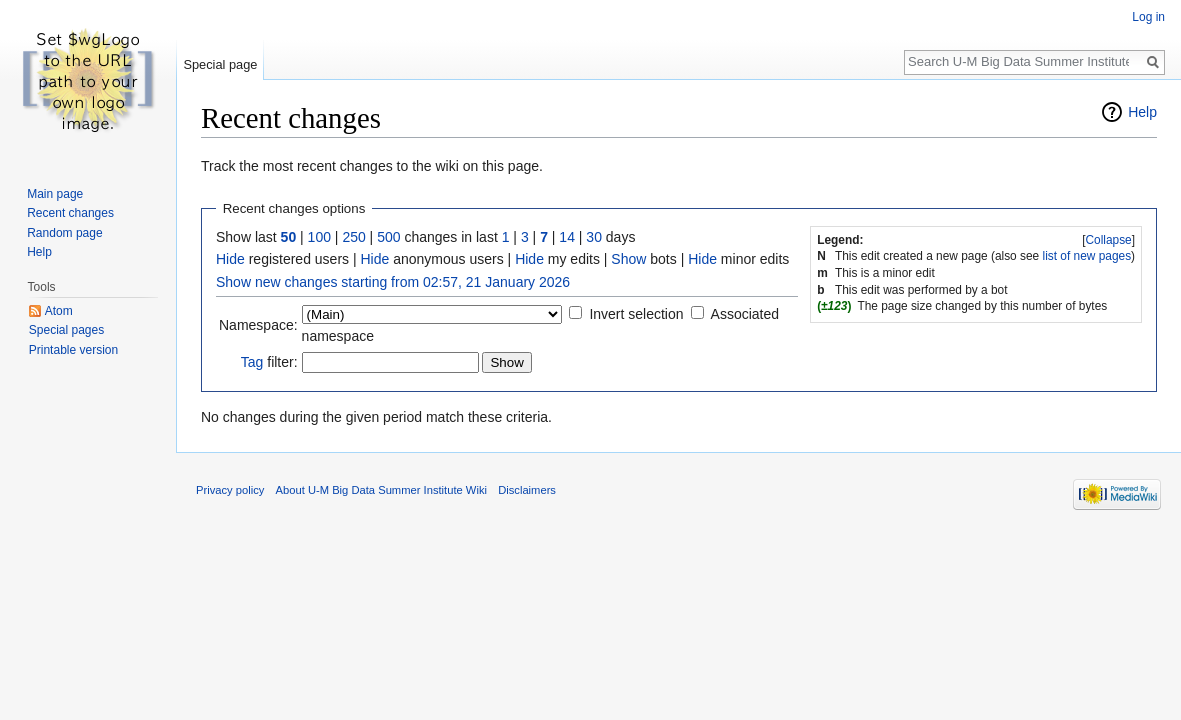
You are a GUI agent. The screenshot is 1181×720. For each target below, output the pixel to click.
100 (319, 237)
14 (567, 237)
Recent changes (70, 213)
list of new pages (1087, 256)
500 (388, 237)
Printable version (73, 350)
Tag (252, 362)
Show (628, 259)
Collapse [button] (1108, 240)
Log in (1148, 17)
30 (594, 237)
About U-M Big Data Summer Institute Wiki (381, 490)
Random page (64, 233)
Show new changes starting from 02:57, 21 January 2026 (393, 282)
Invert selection (636, 314)
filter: (269, 362)
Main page (55, 194)
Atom (59, 311)
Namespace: (258, 325)
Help (1142, 112)
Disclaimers (527, 490)
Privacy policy (230, 490)
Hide (230, 259)
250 (353, 237)
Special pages (66, 330)
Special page (220, 64)
